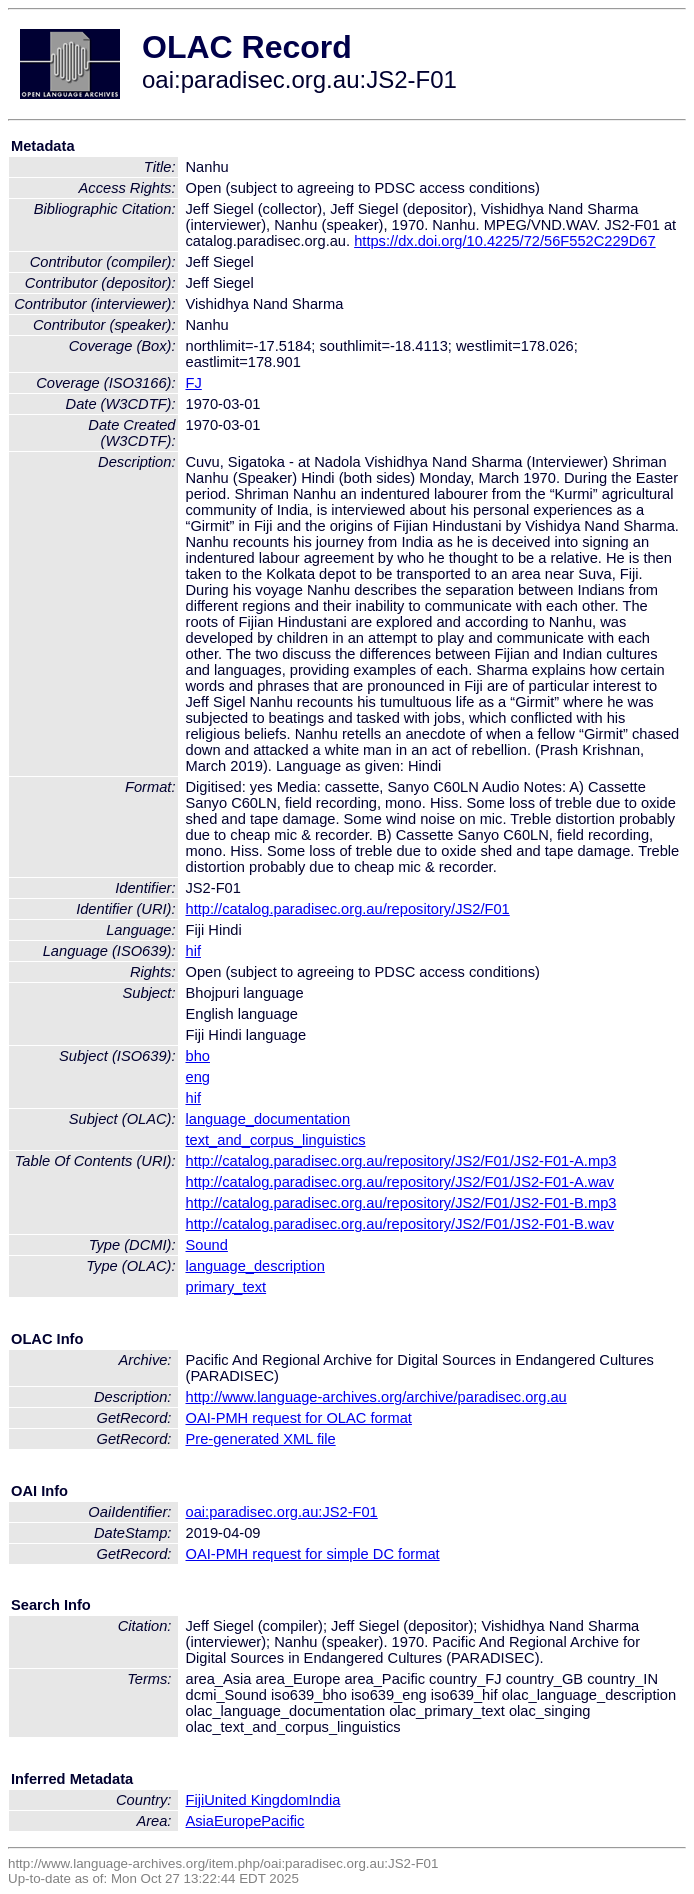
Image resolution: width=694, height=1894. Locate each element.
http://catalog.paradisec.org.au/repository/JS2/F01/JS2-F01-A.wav (400, 1182)
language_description (255, 1266)
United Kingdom (256, 1800)
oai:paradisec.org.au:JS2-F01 (282, 1512)
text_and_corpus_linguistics (276, 1140)
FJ (194, 383)
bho (198, 1056)
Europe (237, 1821)
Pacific (282, 1821)
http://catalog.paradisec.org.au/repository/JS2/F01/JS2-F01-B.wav (400, 1224)
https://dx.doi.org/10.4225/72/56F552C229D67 (504, 241)
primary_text (226, 1287)
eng (198, 1077)
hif (193, 951)
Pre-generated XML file (261, 1439)
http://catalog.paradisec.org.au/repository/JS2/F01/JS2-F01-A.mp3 (401, 1161)
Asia (200, 1821)
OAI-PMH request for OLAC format (299, 1418)
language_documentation (268, 1119)
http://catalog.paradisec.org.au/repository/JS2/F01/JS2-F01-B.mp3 (401, 1203)
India (325, 1800)
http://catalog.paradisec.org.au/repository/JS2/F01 (348, 909)
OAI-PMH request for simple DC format (313, 1554)
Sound (207, 1245)
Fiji (195, 1800)
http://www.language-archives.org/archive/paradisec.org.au (376, 1397)
